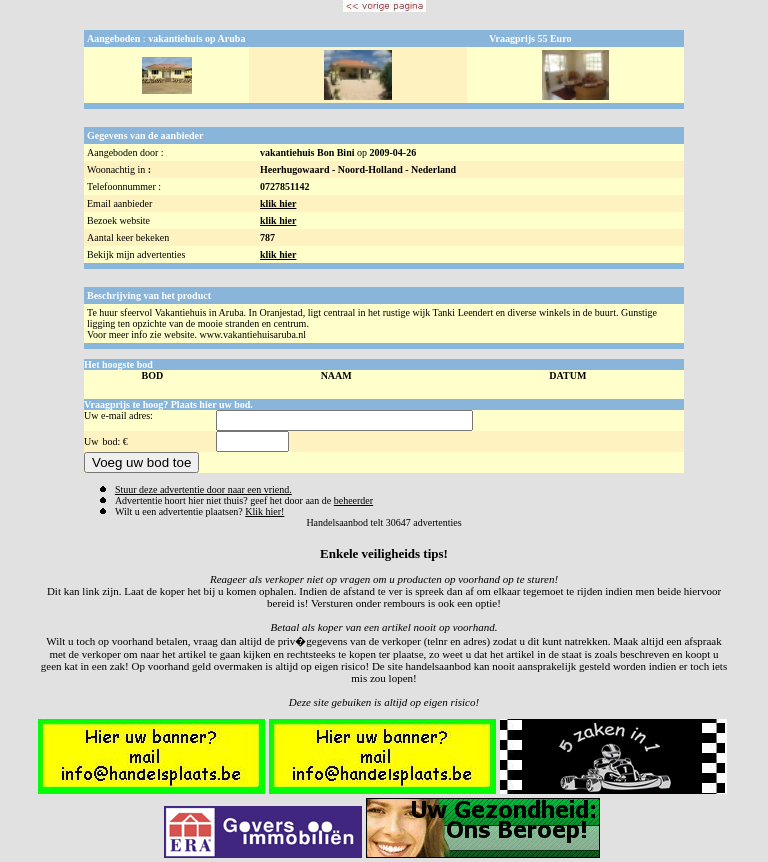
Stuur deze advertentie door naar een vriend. (203, 489)
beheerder (353, 500)
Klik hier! (264, 511)
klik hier (278, 203)
